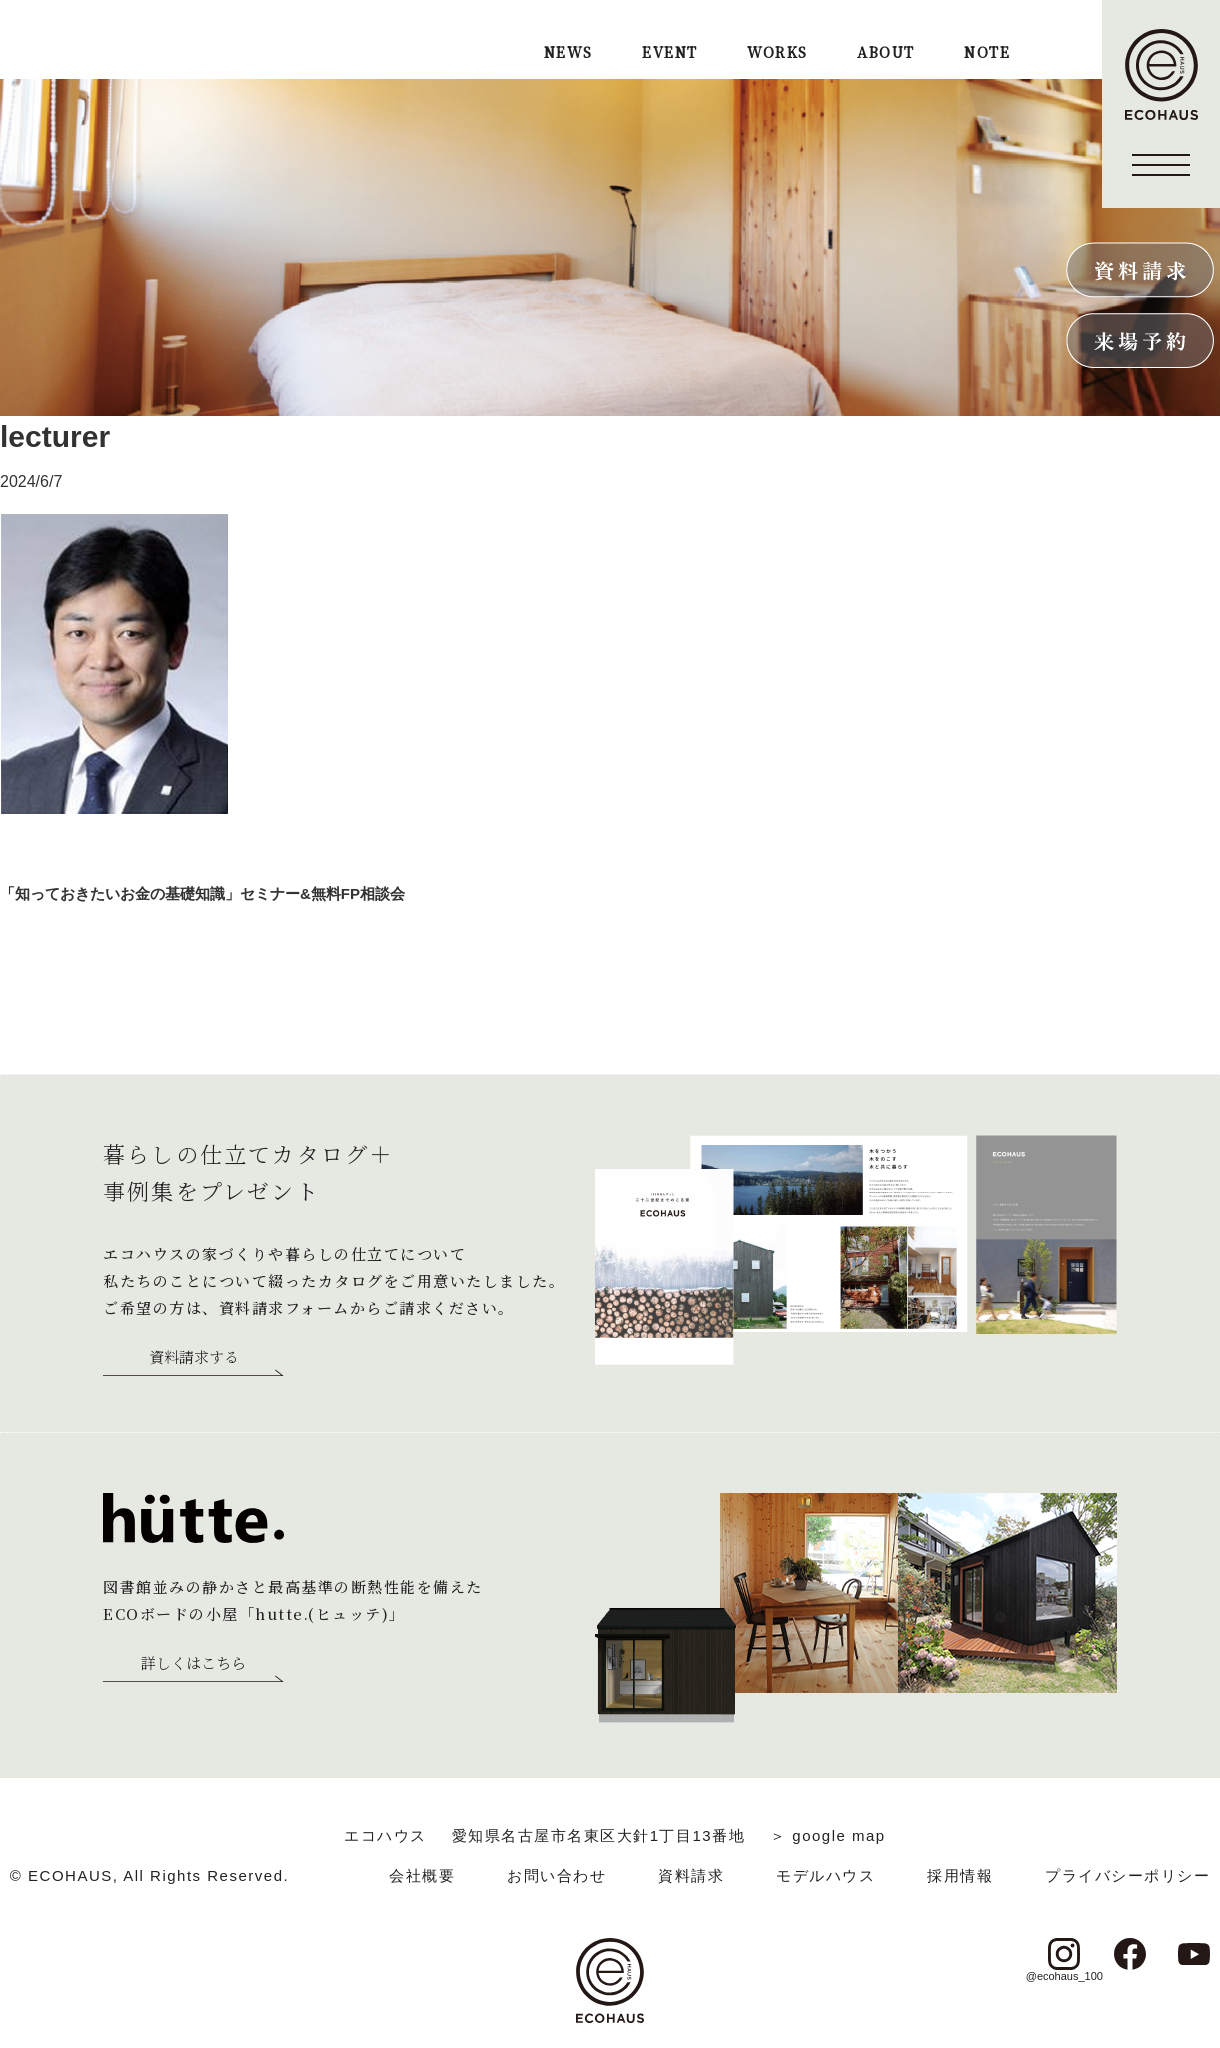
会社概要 (422, 1875)
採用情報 (960, 1875)
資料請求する (194, 1358)
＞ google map (828, 1835)
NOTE (987, 53)
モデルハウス (825, 1875)
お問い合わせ (556, 1875)
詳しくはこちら (193, 1664)
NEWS (568, 53)
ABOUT (885, 53)
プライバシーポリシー (1127, 1875)
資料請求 (691, 1875)
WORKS (777, 53)
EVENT (669, 53)
